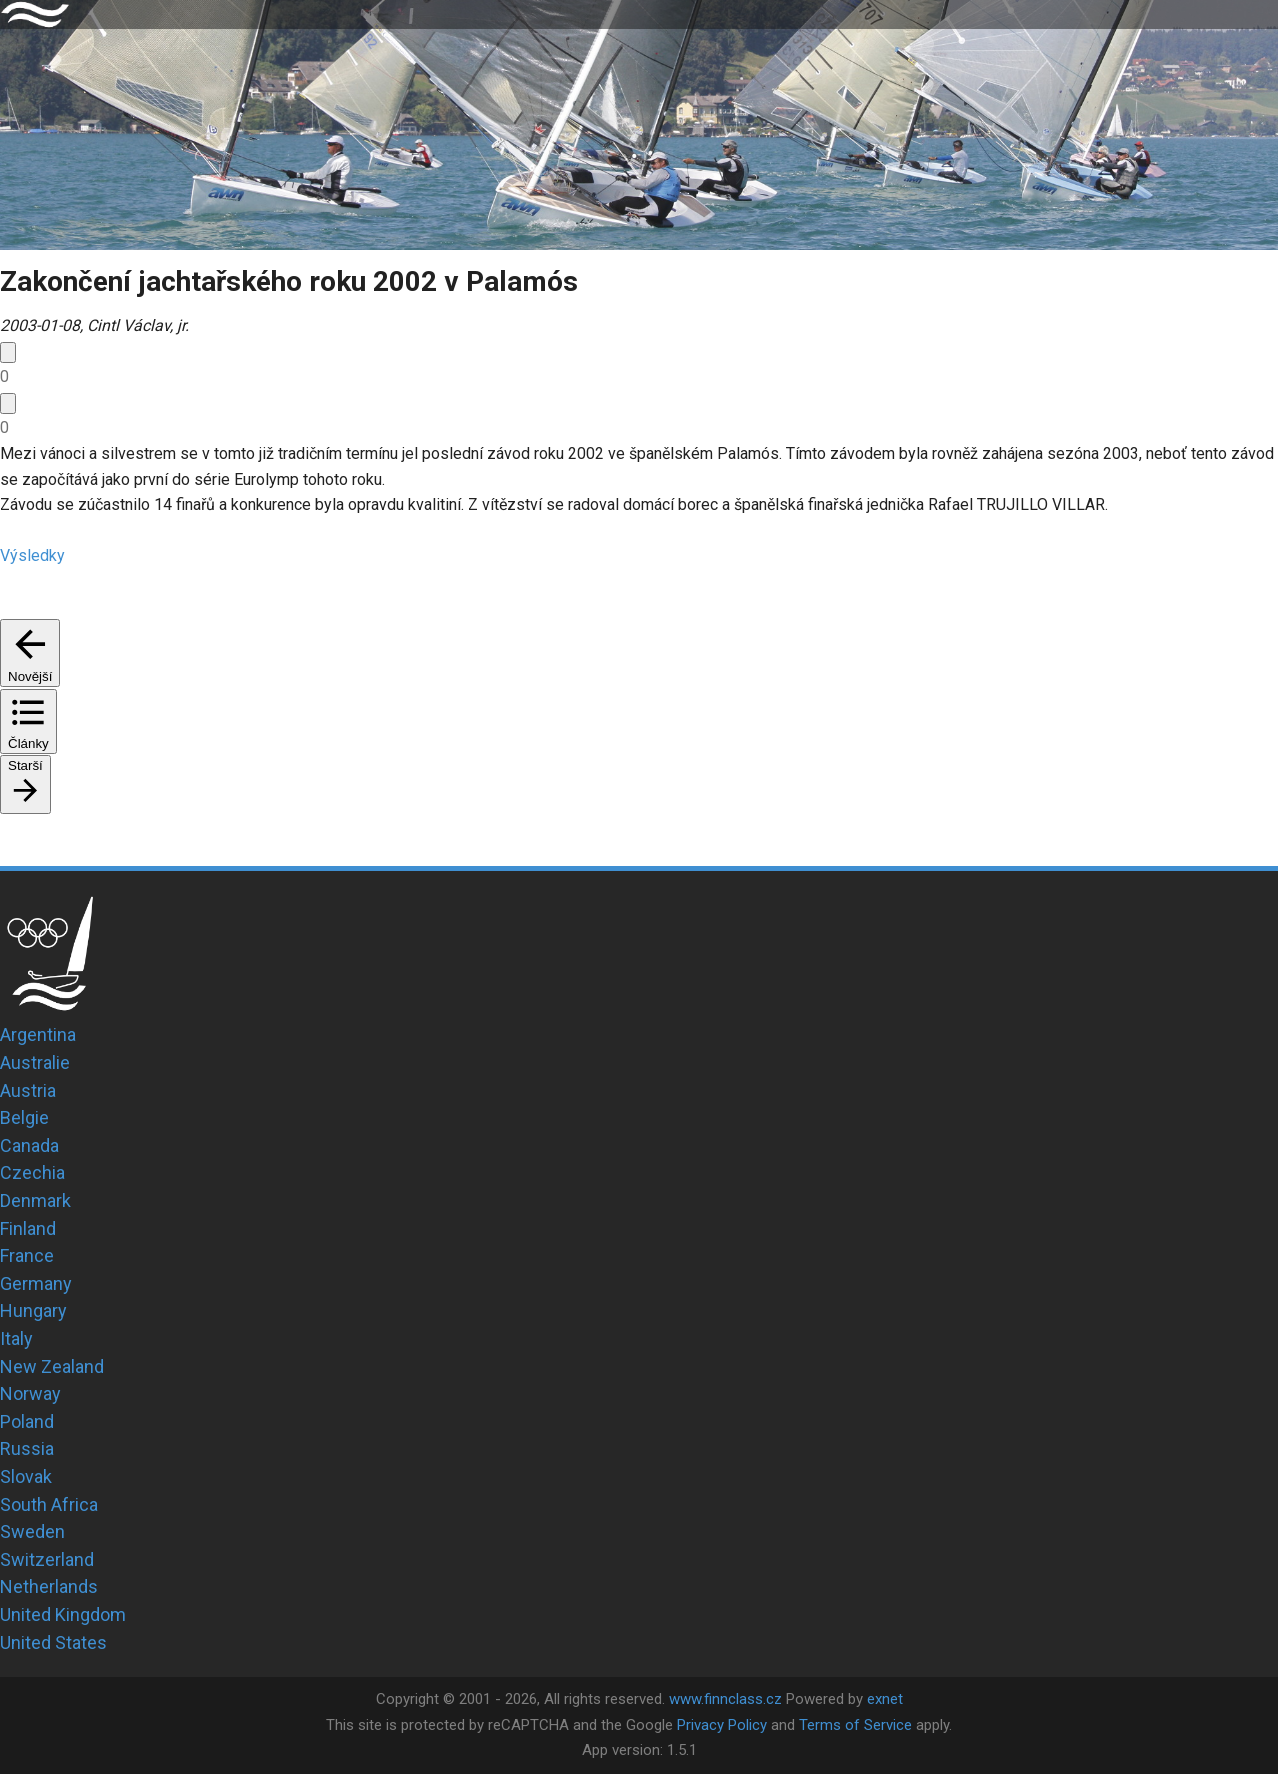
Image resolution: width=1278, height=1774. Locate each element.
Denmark (35, 1200)
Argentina (38, 1034)
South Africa (49, 1504)
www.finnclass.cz (725, 1699)
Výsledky (32, 555)
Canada (29, 1145)
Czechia (32, 1172)
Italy (16, 1338)
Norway (30, 1393)
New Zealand (52, 1366)
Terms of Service (855, 1725)
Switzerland (47, 1559)
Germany (36, 1283)
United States (53, 1642)
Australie (35, 1062)
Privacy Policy (722, 1725)
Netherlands (49, 1586)
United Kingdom (63, 1614)
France (27, 1255)
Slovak (26, 1476)
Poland (27, 1421)
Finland (28, 1228)
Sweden (32, 1531)
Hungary (33, 1310)
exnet (885, 1699)
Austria (28, 1090)
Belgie (24, 1117)
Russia (27, 1448)
